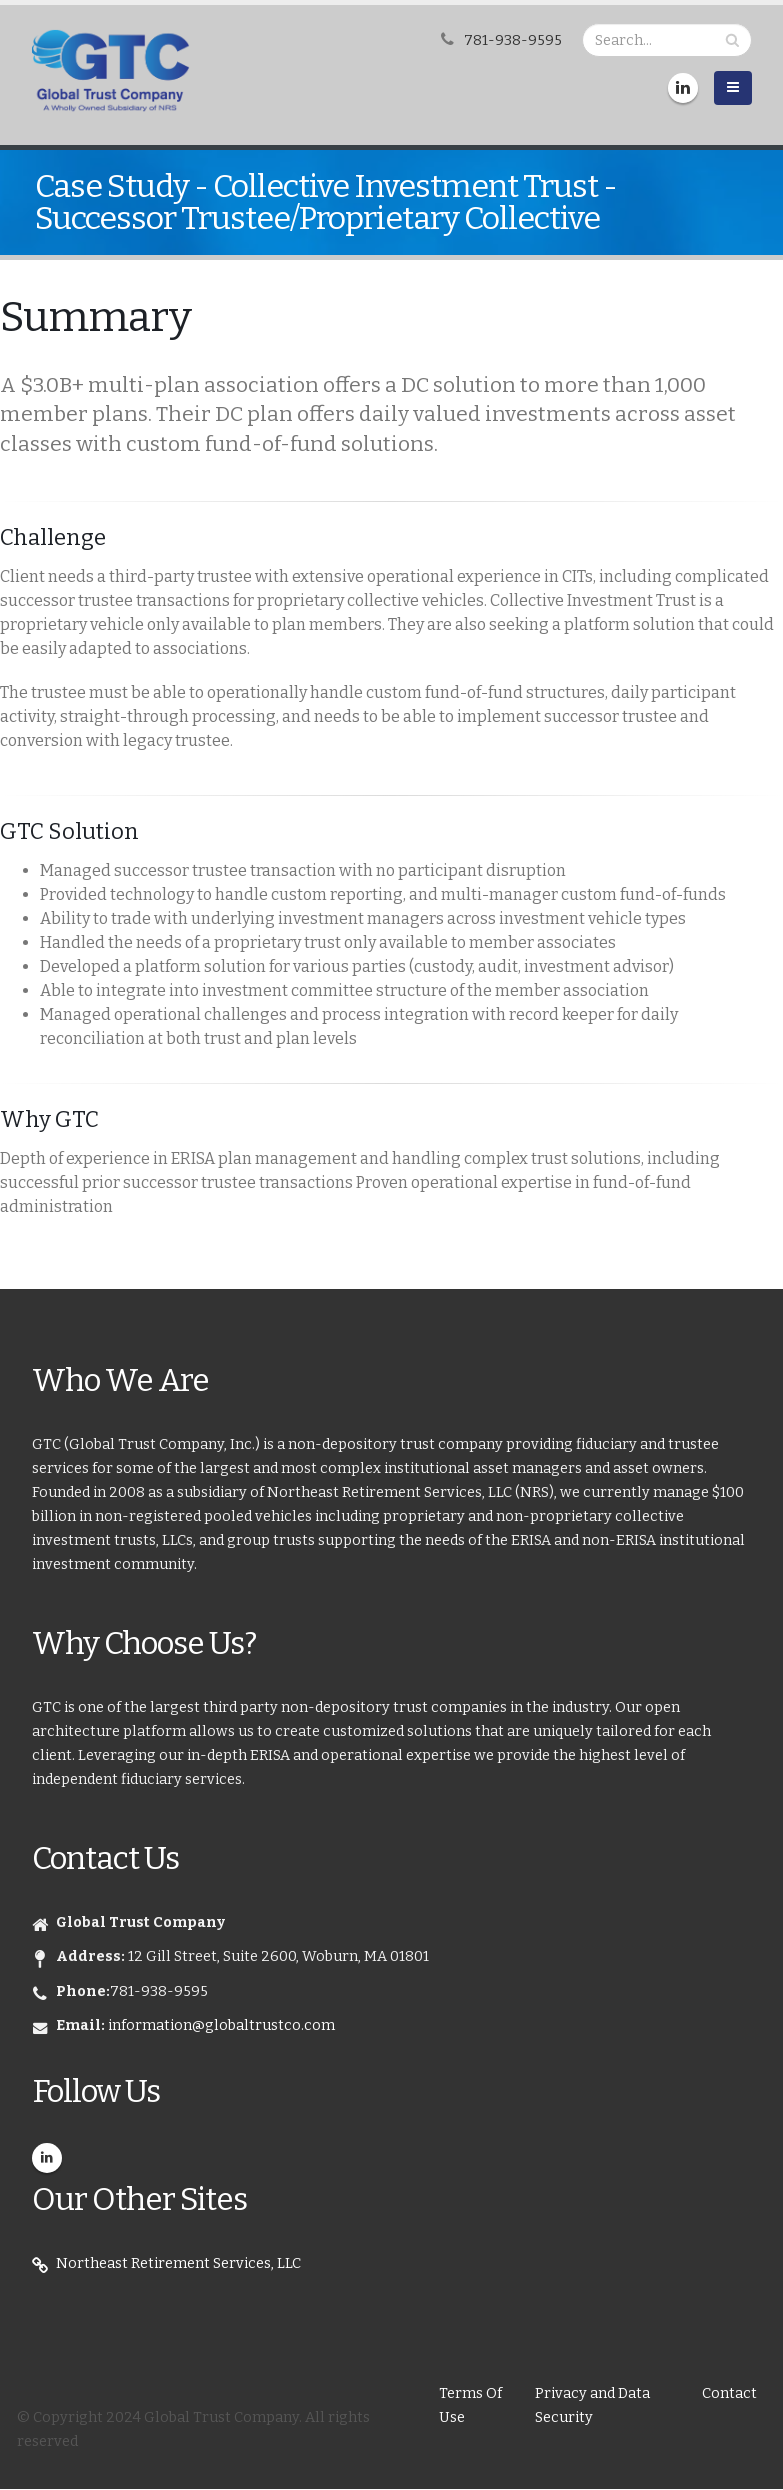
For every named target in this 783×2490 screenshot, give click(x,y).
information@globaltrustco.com (221, 2025)
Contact (729, 2393)
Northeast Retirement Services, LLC (178, 2263)
